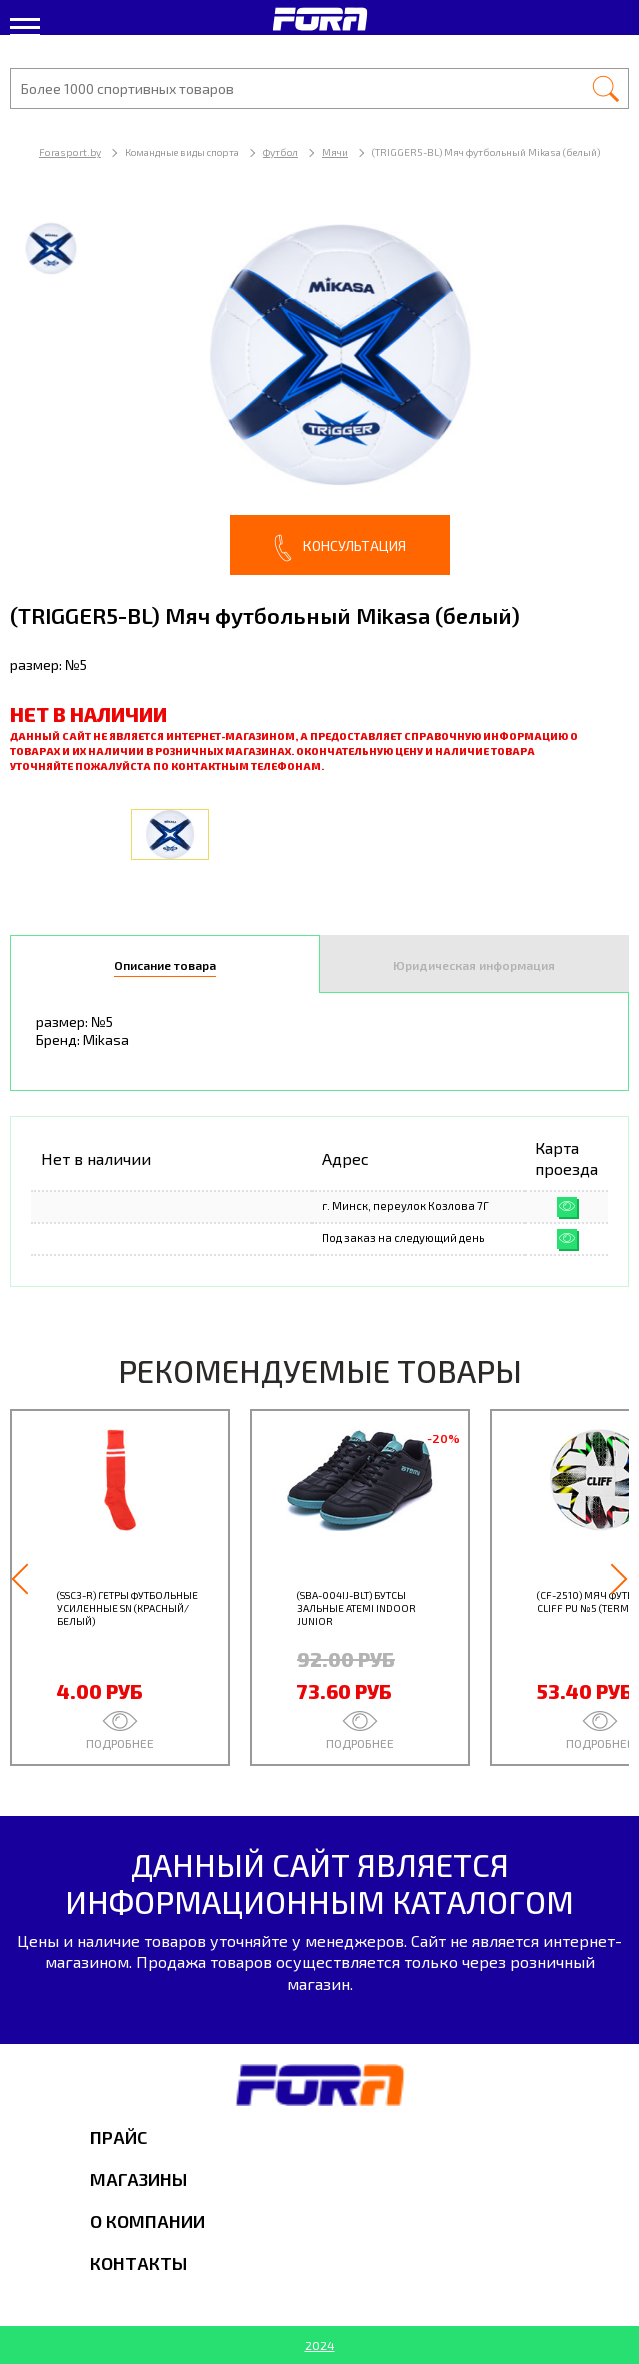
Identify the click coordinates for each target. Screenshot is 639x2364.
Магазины (138, 2179)
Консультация (340, 548)
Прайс (118, 2137)
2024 (320, 2345)
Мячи (335, 152)
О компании (147, 2221)
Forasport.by (70, 152)
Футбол (280, 152)
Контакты (138, 2263)
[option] (319, 389)
